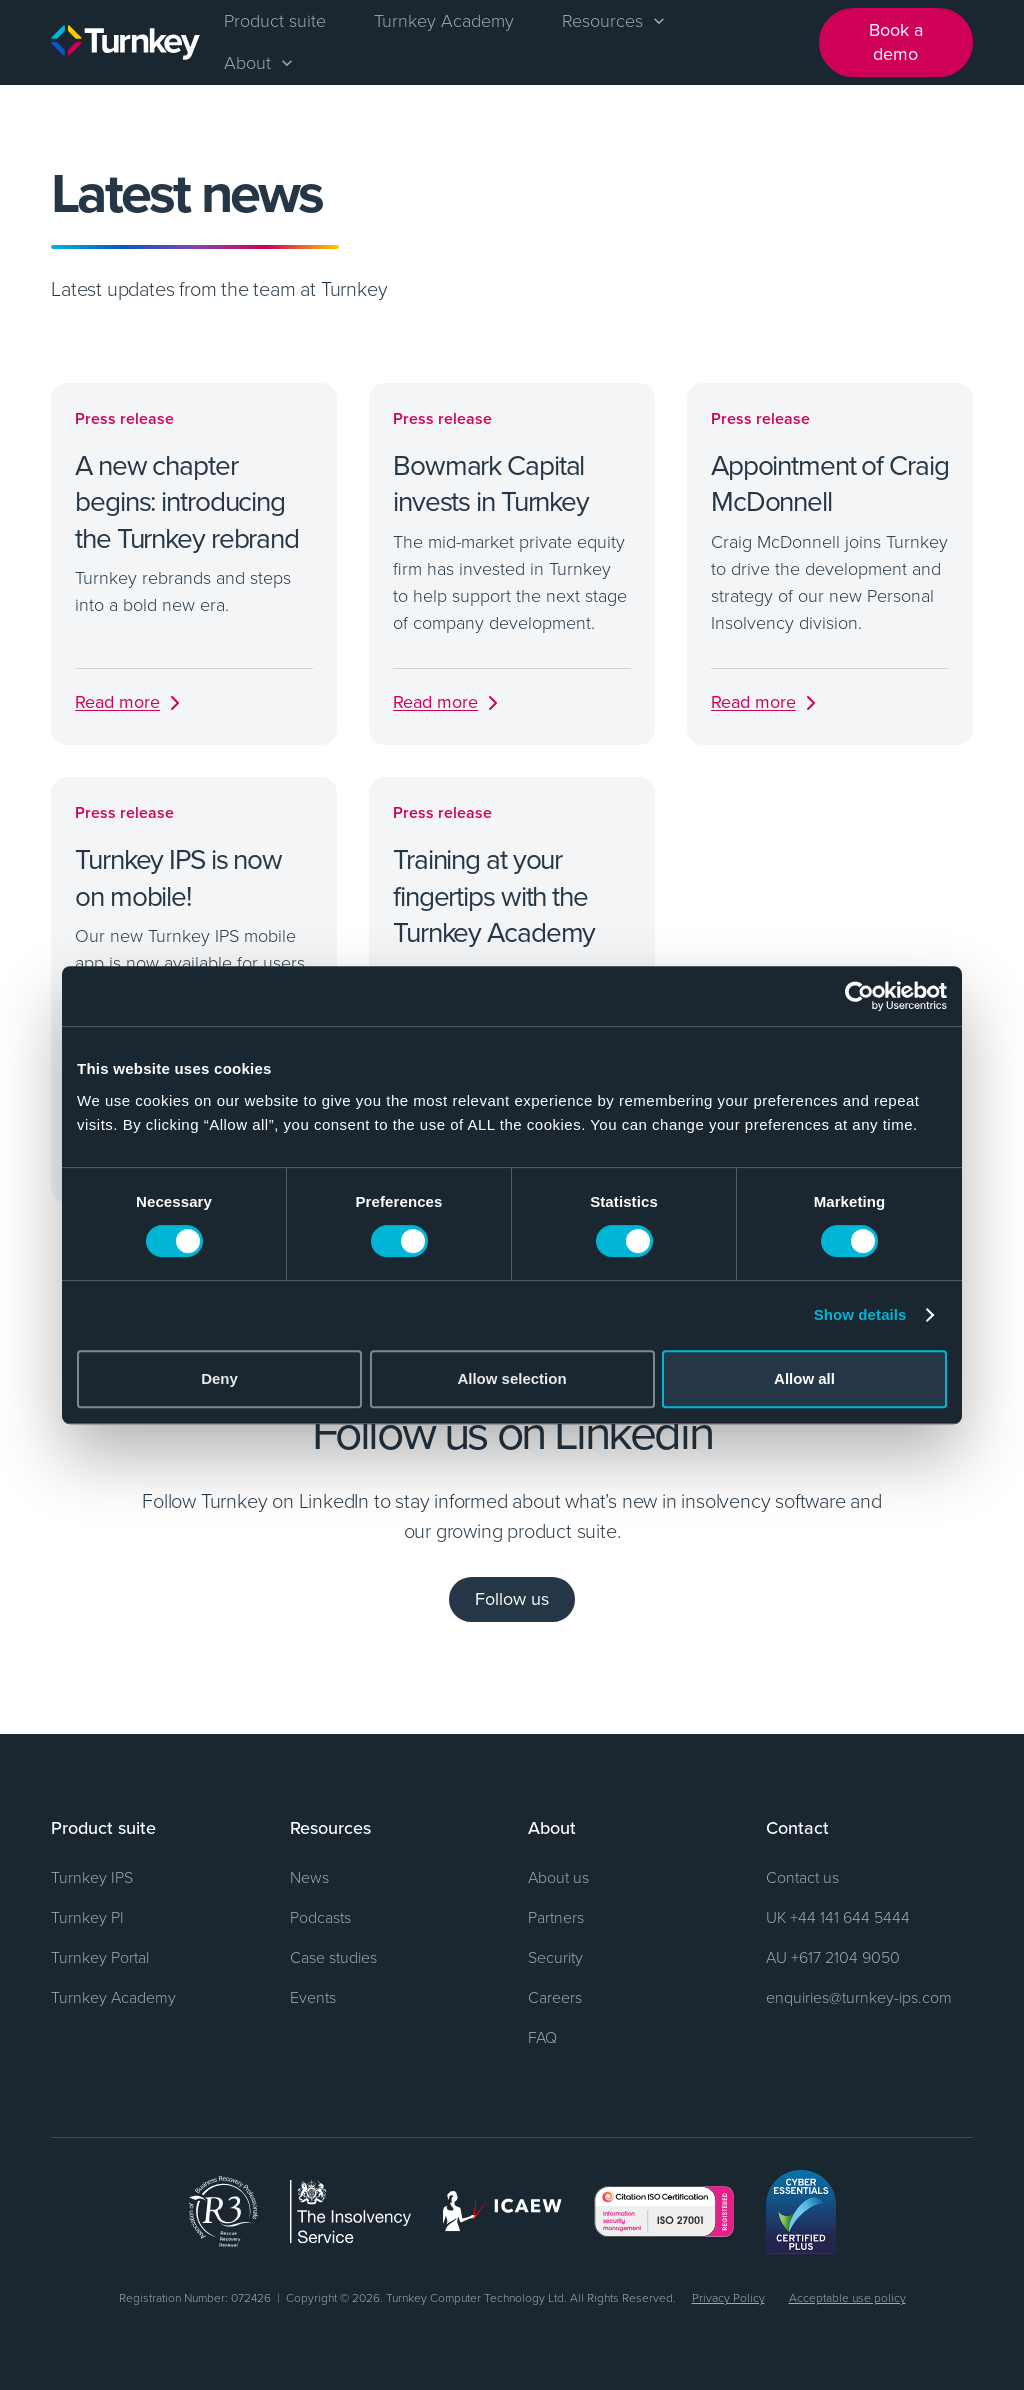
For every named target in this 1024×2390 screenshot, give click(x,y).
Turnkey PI (87, 1917)
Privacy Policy (728, 2297)
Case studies (333, 1957)
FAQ (542, 2037)
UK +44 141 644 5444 (838, 1917)
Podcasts (320, 1917)
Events (313, 1997)
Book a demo (896, 41)
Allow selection (511, 1378)
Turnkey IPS (92, 1877)
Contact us (802, 1877)
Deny (219, 1378)
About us (558, 1877)
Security (555, 1957)
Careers (555, 1997)
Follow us (512, 1598)
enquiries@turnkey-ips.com (859, 1997)
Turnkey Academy (444, 20)
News (309, 1877)
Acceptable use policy (847, 2297)
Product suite (275, 20)
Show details (860, 1314)
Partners (556, 1917)
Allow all (804, 1378)
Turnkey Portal (100, 1957)
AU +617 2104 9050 (833, 1957)
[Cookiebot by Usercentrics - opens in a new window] (859, 996)
